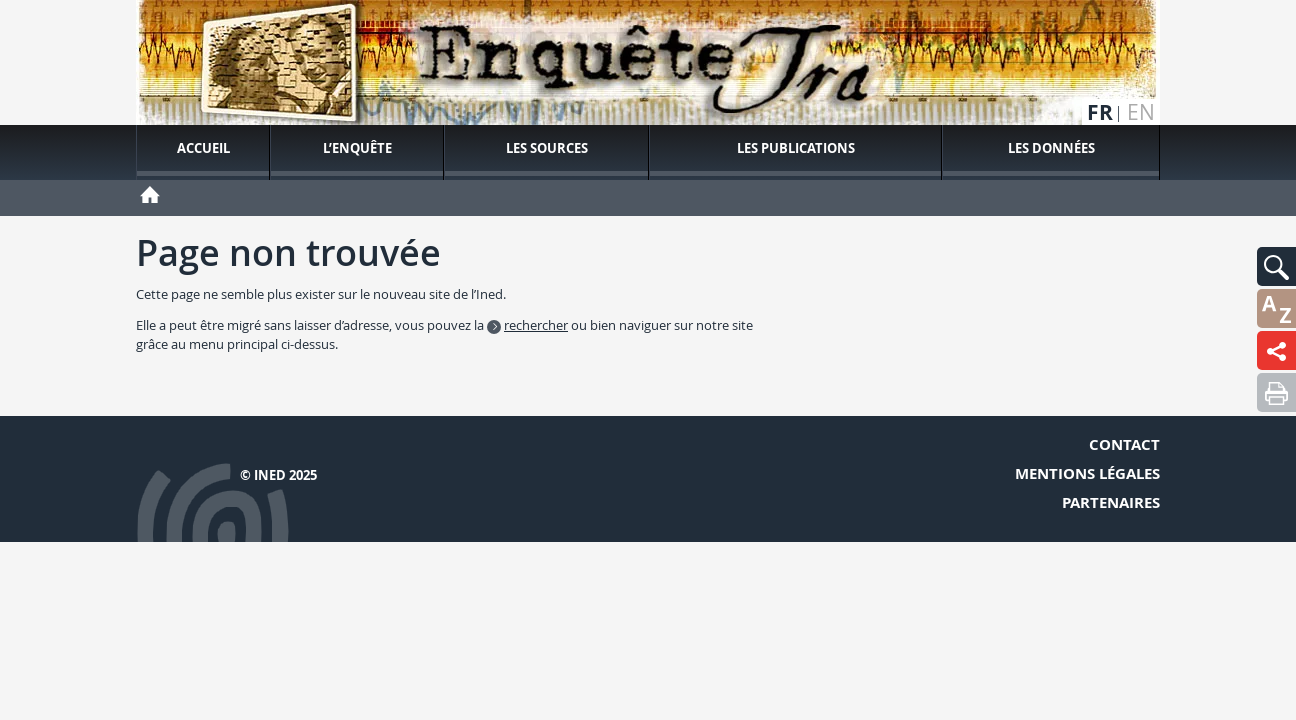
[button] (1276, 266)
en (1141, 112)
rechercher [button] (536, 325)
